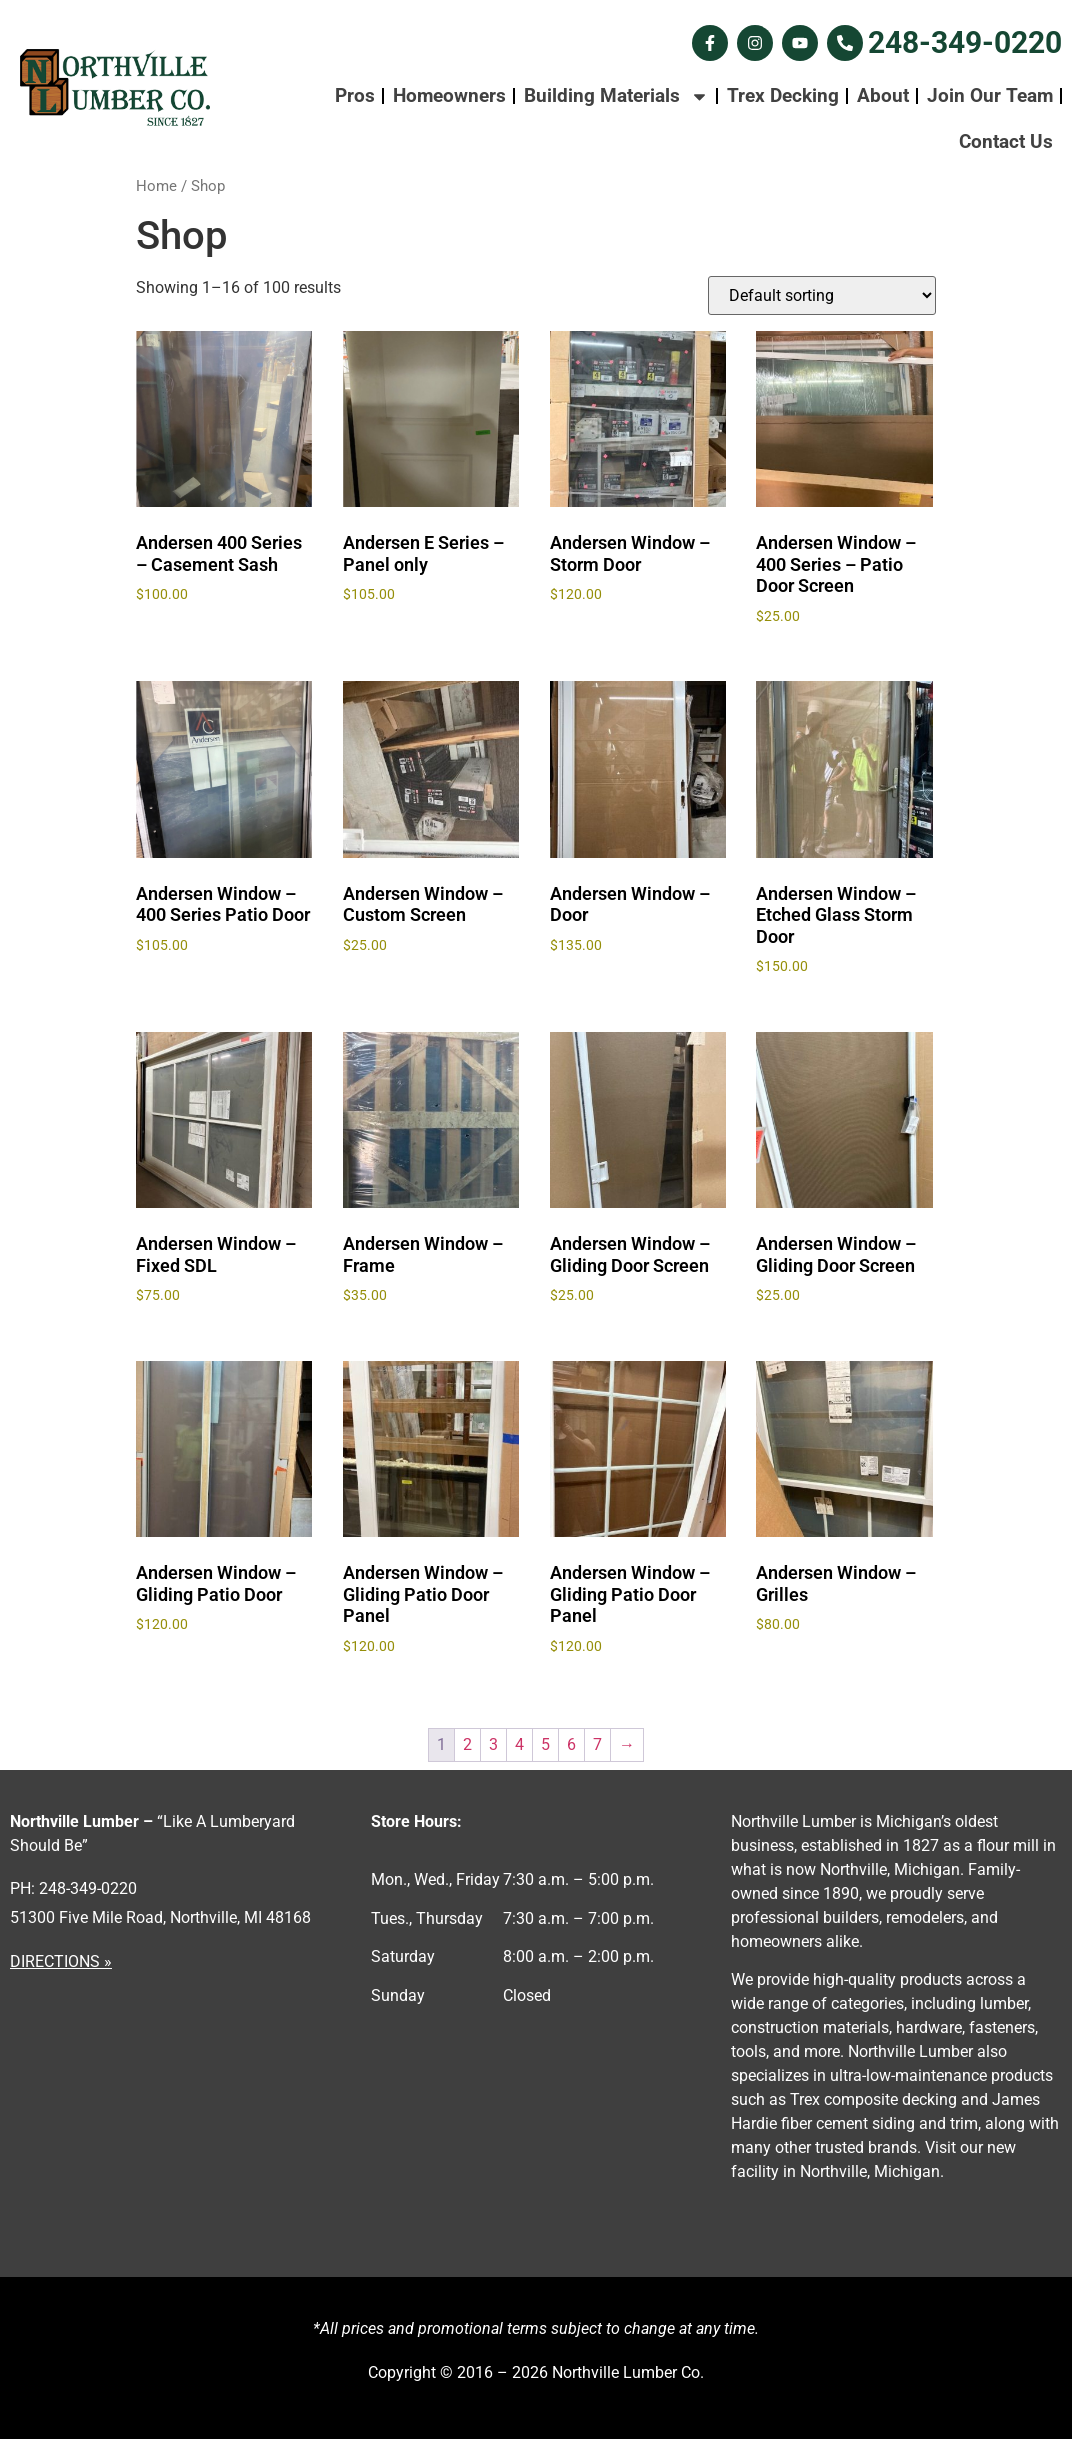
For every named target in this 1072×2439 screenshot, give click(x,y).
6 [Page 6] (571, 1744)
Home (156, 186)
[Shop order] (822, 295)
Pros (355, 95)
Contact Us (1006, 141)
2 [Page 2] (467, 1744)
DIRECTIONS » (61, 1961)
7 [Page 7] (597, 1744)
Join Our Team (990, 95)
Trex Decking (783, 95)
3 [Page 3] (493, 1744)
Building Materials (616, 96)
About (883, 95)
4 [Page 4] (519, 1744)
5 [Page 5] (545, 1744)
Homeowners (449, 95)
